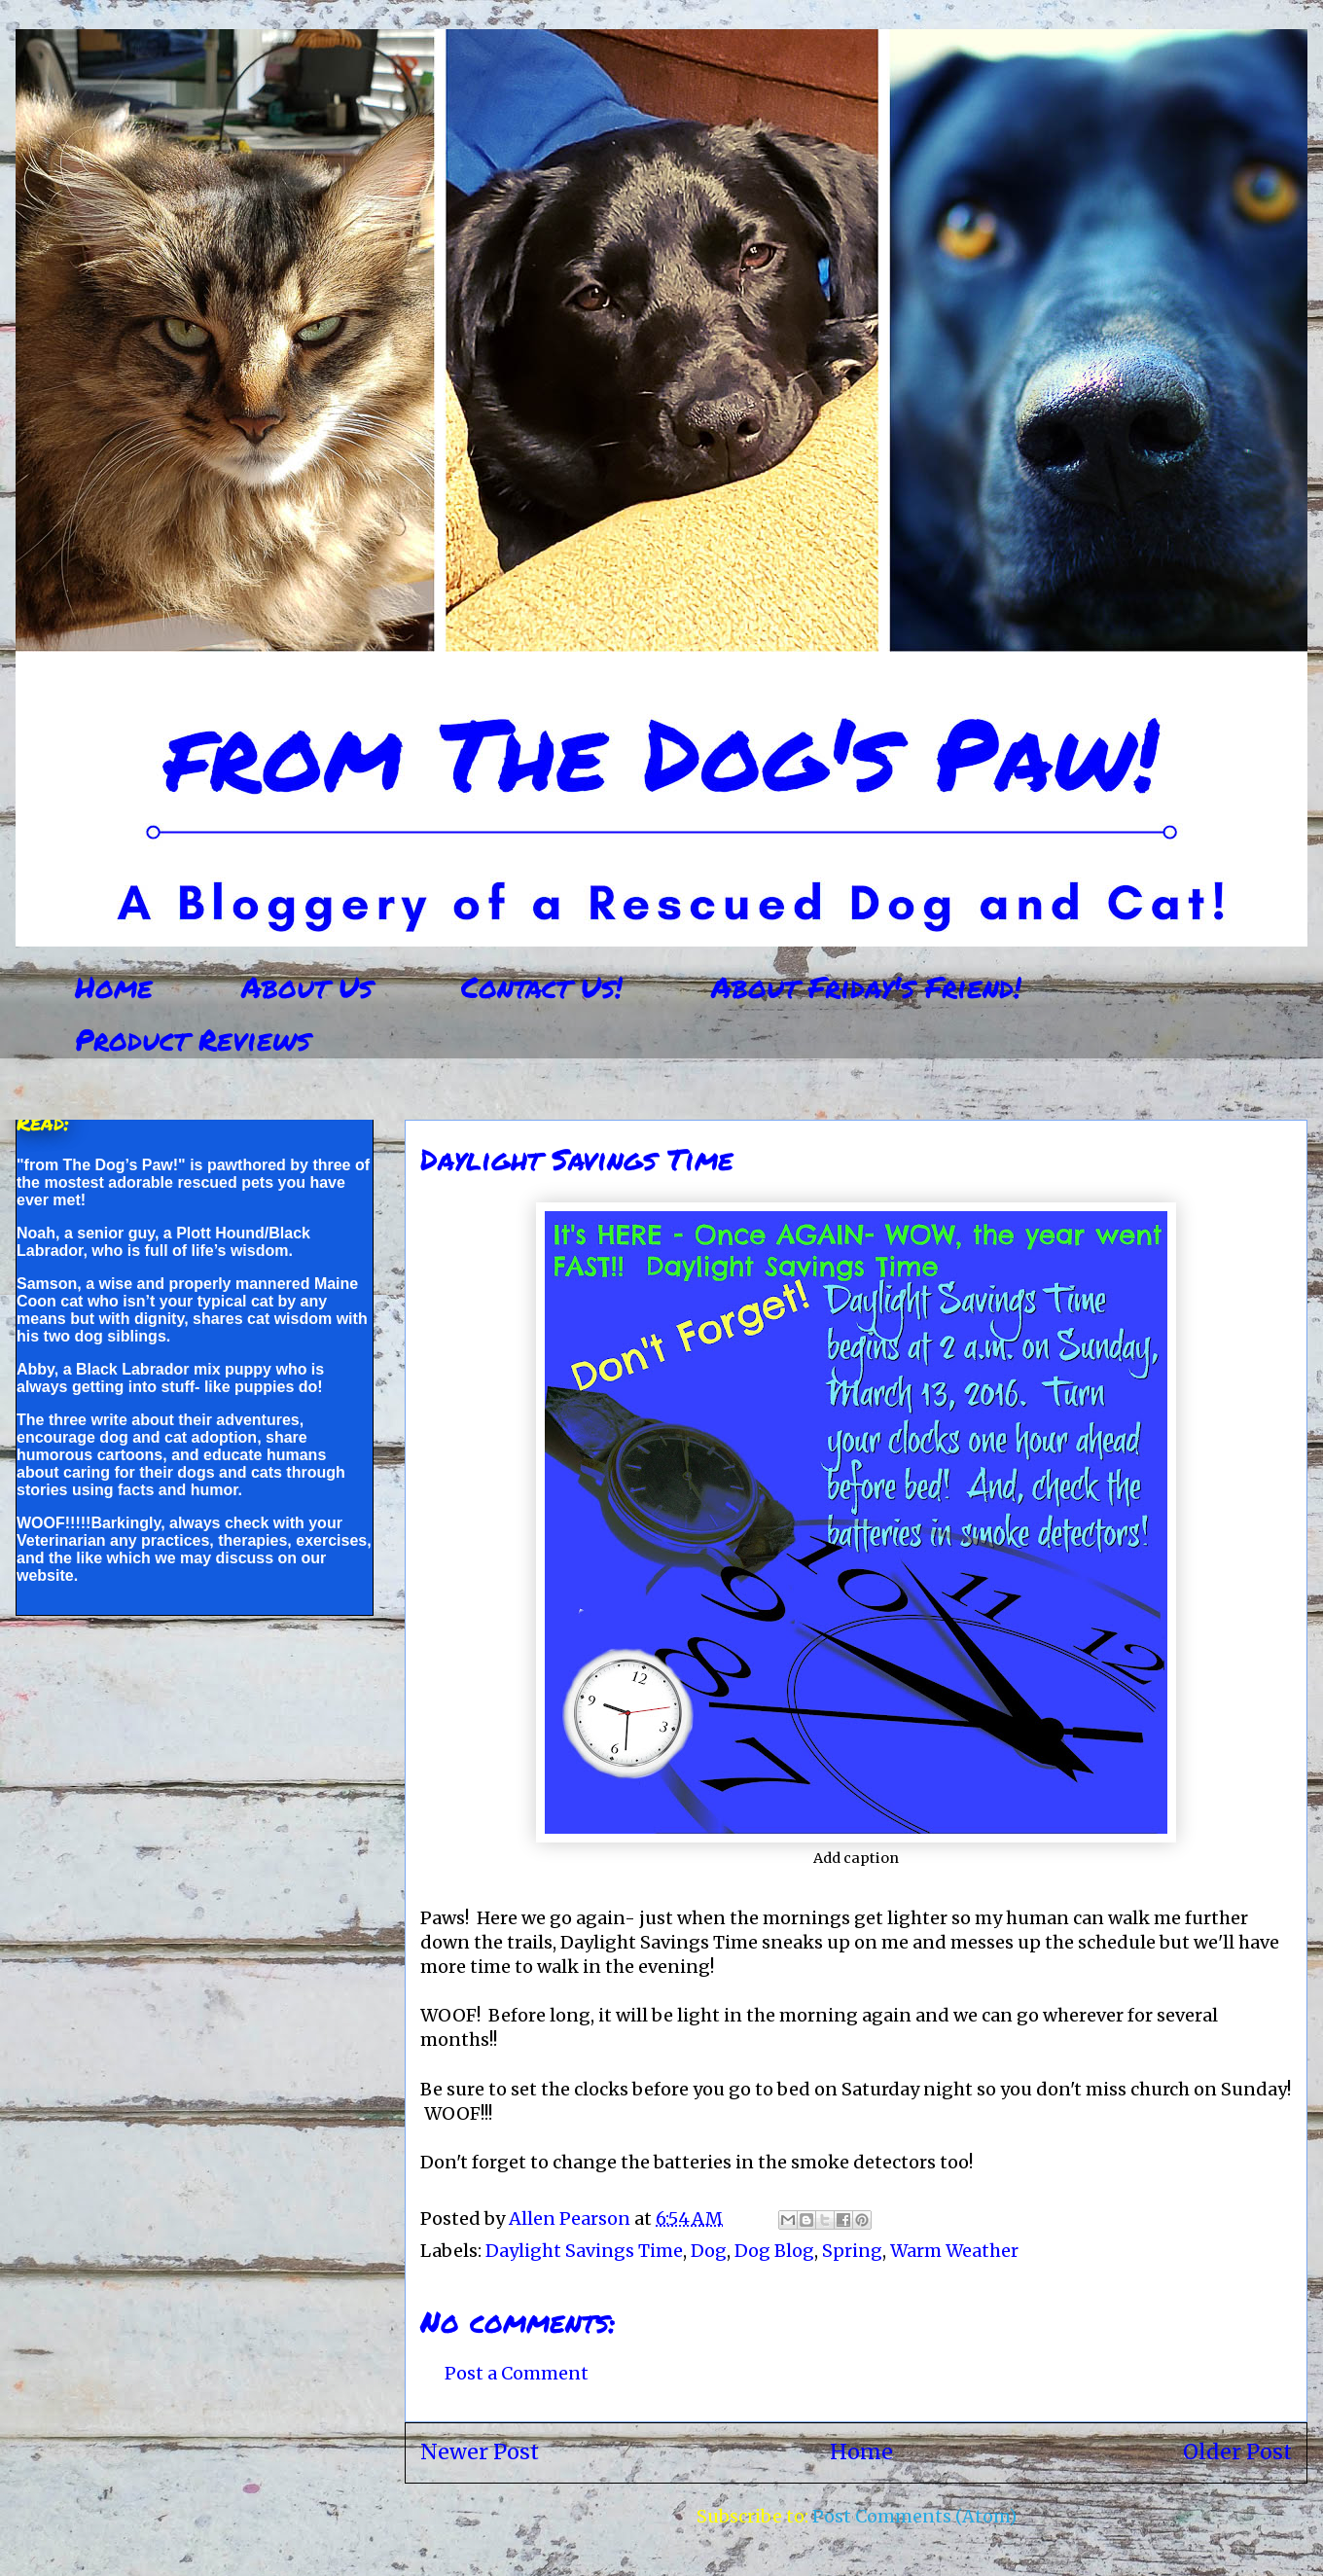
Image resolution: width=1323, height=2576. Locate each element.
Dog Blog (774, 2250)
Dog (709, 2250)
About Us (307, 987)
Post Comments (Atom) (914, 2516)
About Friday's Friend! (866, 987)
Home (114, 987)
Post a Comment (517, 2373)
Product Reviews (192, 1039)
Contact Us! (542, 987)
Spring (852, 2250)
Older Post (1237, 2452)
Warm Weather (954, 2250)
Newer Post (479, 2452)
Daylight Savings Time (584, 2250)
